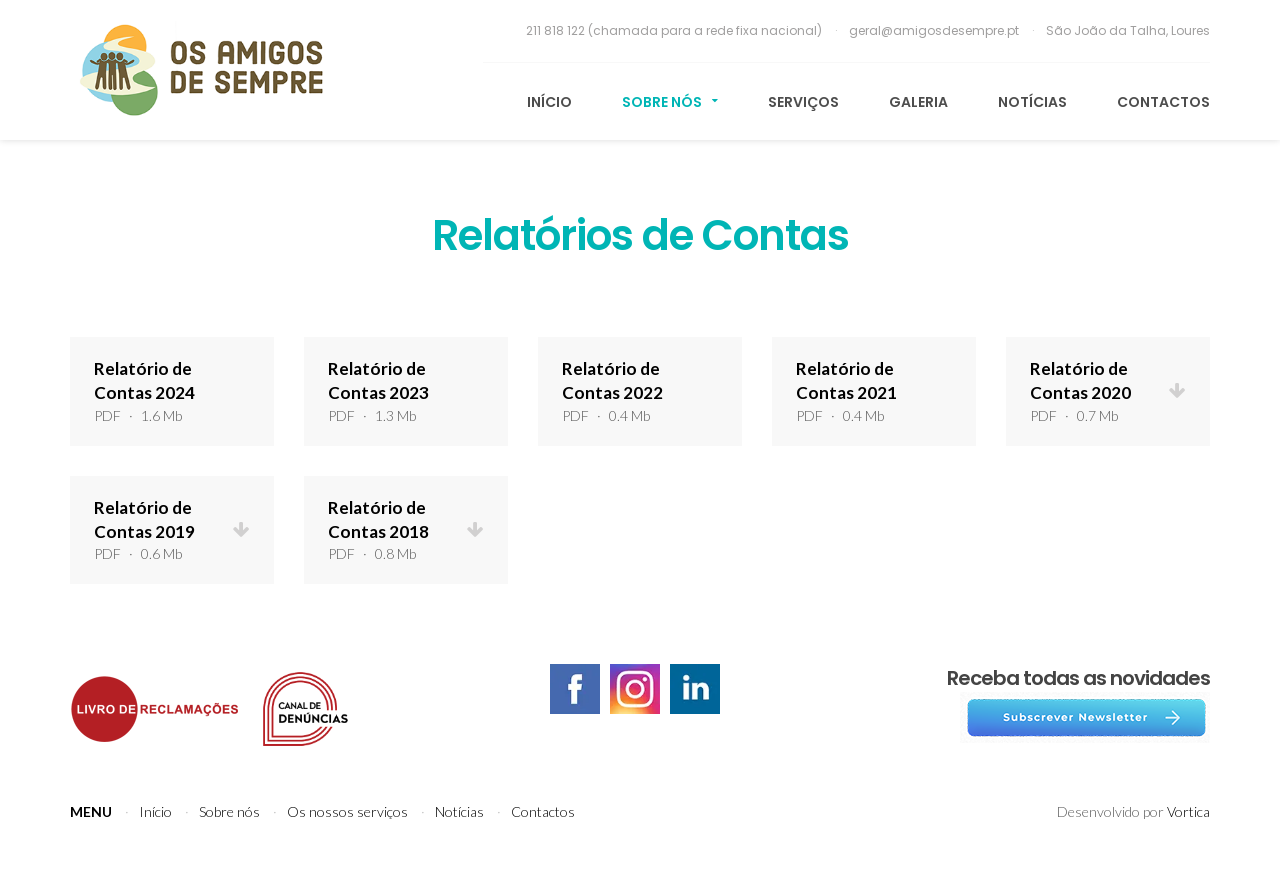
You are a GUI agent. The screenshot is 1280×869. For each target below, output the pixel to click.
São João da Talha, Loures (1128, 30)
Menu (91, 811)
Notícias (1032, 102)
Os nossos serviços (347, 811)
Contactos (1163, 102)
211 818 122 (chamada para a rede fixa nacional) (675, 30)
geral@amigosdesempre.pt (935, 30)
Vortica (1188, 811)
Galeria (918, 102)
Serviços (803, 102)
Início (549, 102)
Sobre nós (670, 102)
